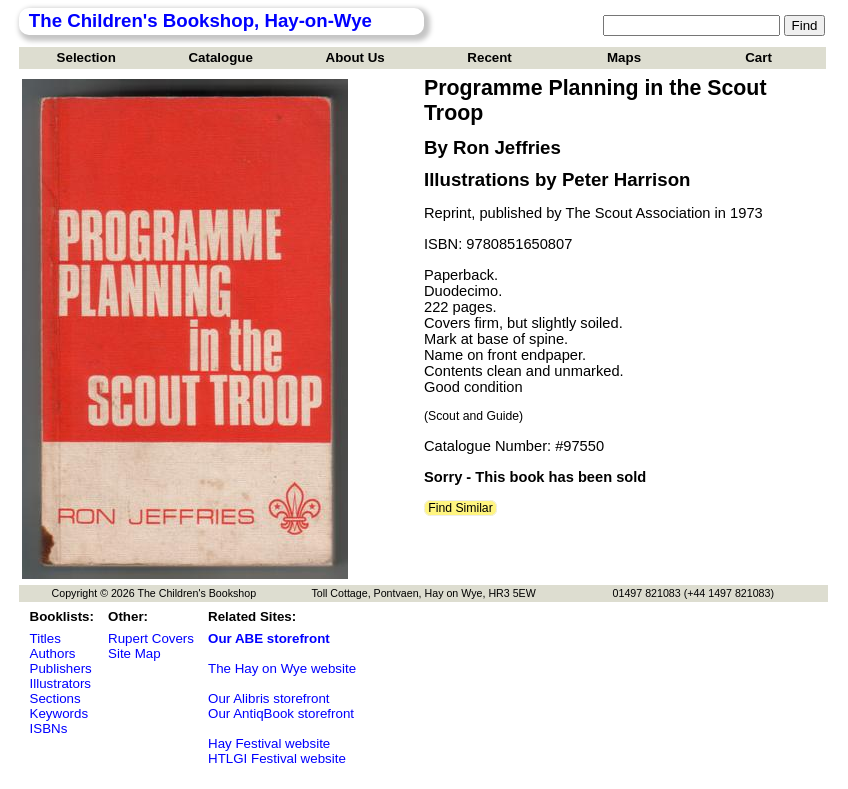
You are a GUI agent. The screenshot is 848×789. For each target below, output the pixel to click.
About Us (355, 57)
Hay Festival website (269, 743)
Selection (86, 57)
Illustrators (60, 683)
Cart (758, 57)
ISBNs (49, 728)
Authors (53, 653)
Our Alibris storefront (268, 698)
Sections (55, 698)
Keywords (59, 713)
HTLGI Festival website (277, 758)
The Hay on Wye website (282, 668)
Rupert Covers (151, 638)
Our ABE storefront (269, 638)
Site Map (134, 653)
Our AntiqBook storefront (281, 713)
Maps (624, 57)
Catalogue (220, 57)
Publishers (61, 668)
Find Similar (460, 508)
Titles (45, 638)
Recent (489, 57)
